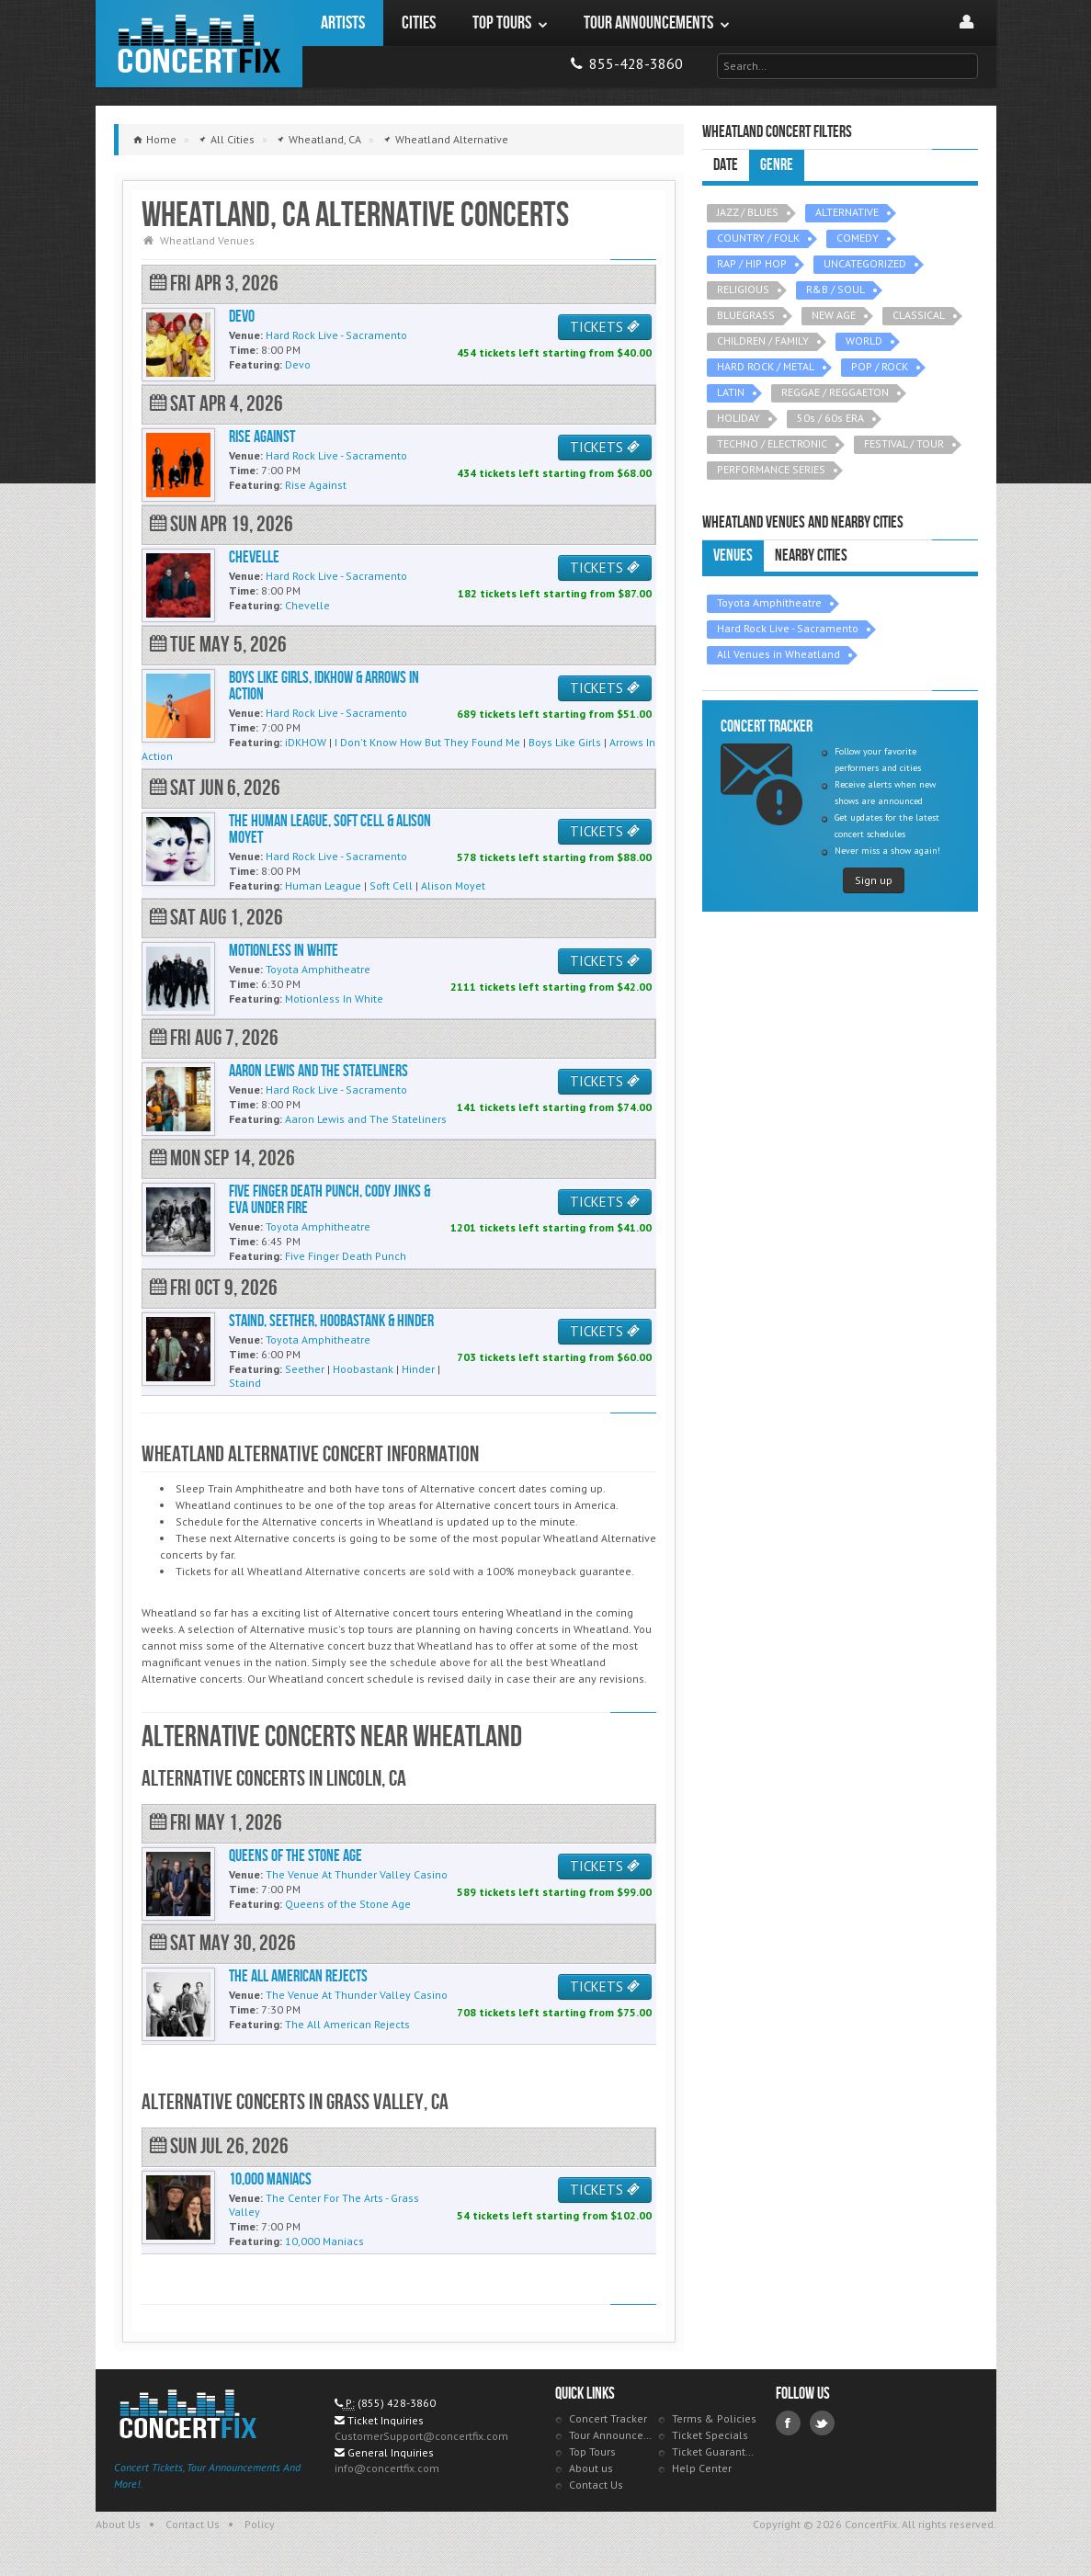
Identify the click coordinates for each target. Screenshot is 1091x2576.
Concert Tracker (608, 2418)
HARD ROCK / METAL (765, 366)
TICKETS (605, 326)
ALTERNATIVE (847, 212)
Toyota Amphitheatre (769, 602)
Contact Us (596, 2484)
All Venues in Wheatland (778, 654)
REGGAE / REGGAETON (835, 392)
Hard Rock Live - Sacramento (787, 628)
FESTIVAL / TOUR (904, 443)
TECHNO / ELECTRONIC (772, 443)
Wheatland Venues (207, 240)
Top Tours (592, 2451)
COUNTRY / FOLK (758, 237)
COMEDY (857, 237)
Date (725, 165)
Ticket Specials (710, 2435)
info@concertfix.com (387, 2468)
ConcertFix (199, 43)
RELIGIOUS (743, 289)
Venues (733, 555)
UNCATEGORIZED (865, 263)
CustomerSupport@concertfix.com (421, 2436)
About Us (118, 2524)
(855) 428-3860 (397, 2403)
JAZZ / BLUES (747, 212)
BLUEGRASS (746, 315)
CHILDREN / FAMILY (763, 340)
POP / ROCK (879, 366)
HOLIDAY (738, 418)
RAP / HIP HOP (752, 263)
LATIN (730, 392)
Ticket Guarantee (714, 2451)
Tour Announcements (611, 2435)
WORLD (864, 340)
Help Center (702, 2468)
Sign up (873, 880)
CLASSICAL (918, 315)
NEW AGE (834, 315)
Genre (776, 165)
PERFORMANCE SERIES (771, 469)
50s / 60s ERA (830, 418)
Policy (259, 2524)
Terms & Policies (714, 2418)
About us (591, 2468)
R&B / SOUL (835, 289)
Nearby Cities (811, 555)
